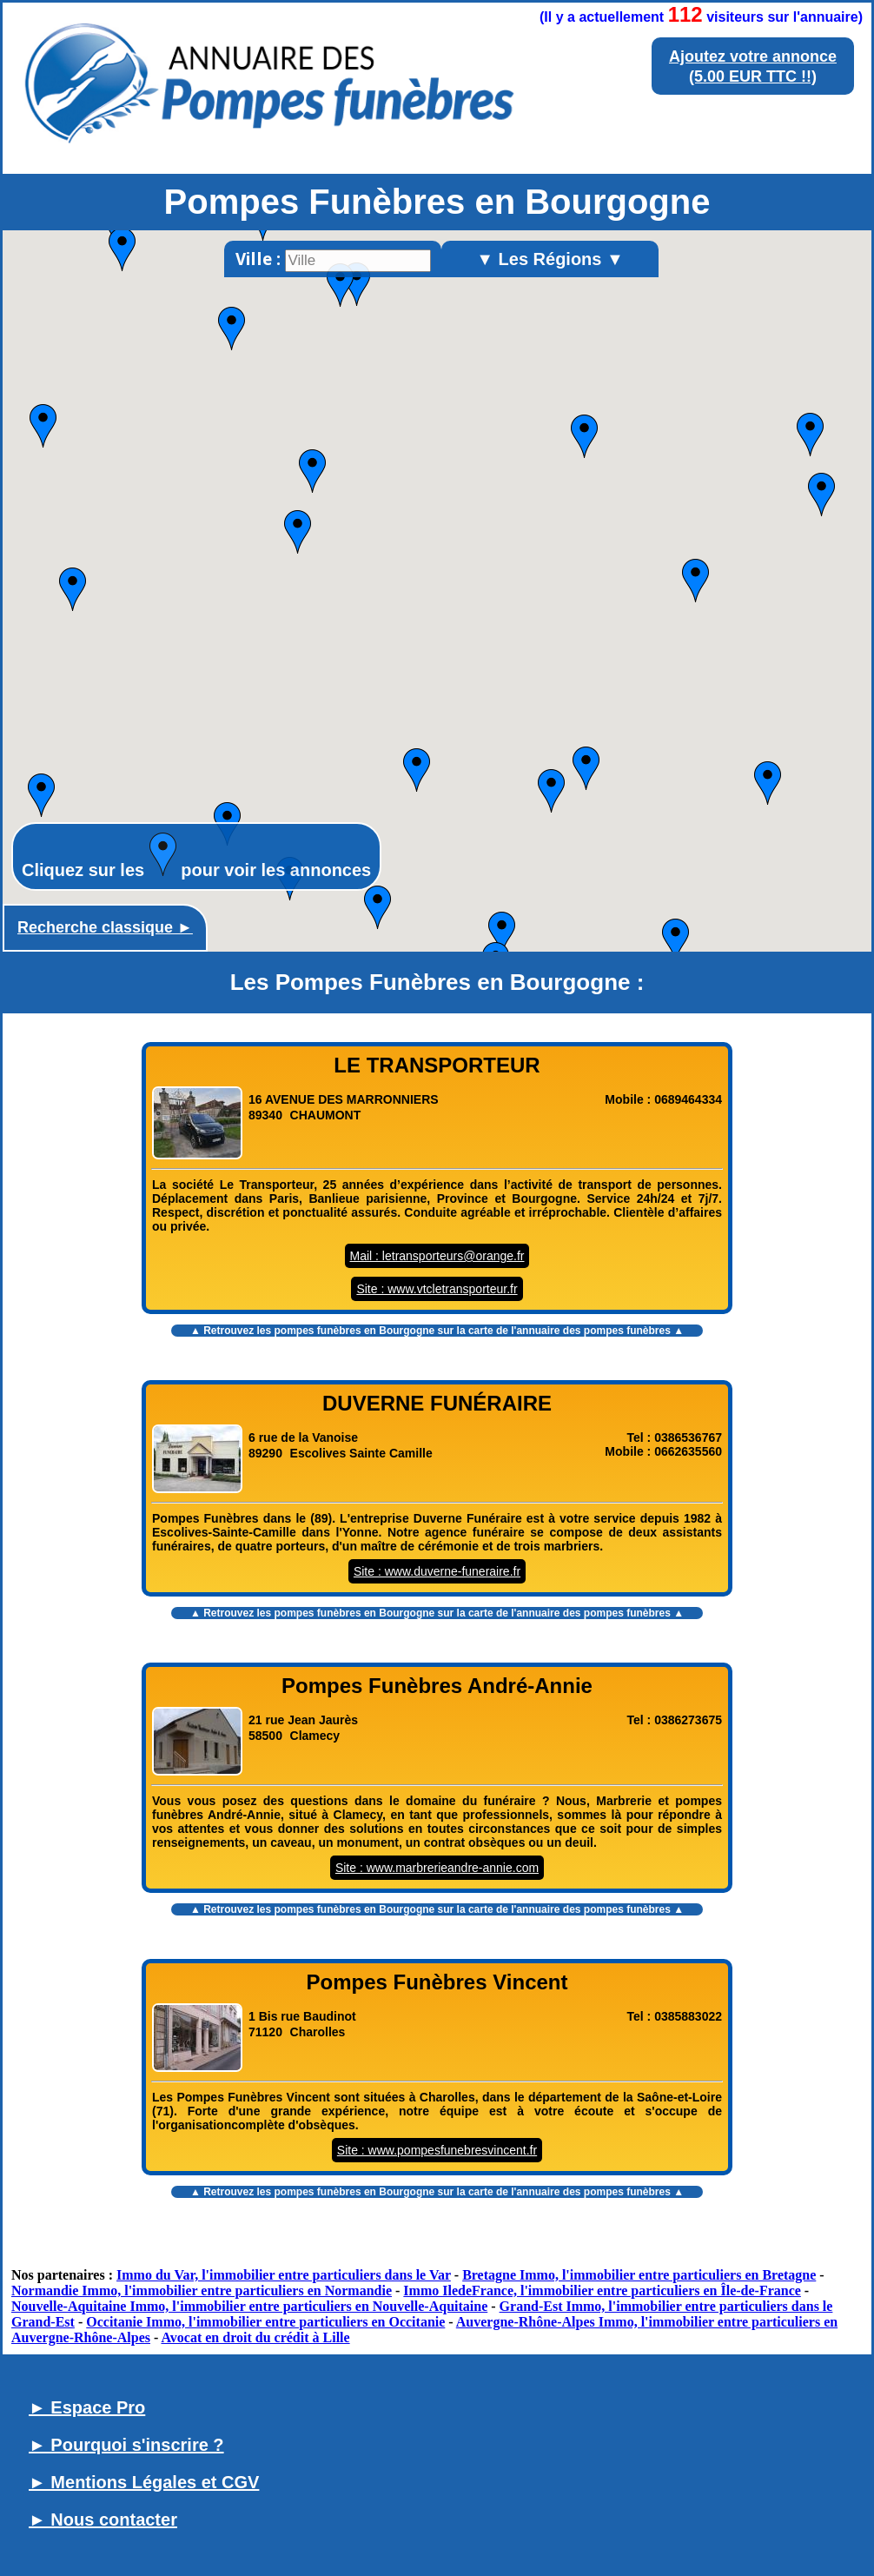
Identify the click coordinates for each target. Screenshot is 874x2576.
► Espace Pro (87, 2407)
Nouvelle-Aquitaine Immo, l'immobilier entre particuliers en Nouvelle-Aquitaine (249, 2306)
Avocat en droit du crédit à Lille (255, 2337)
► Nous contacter (103, 2519)
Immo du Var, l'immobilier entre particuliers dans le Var (283, 2274)
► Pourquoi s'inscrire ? (126, 2444)
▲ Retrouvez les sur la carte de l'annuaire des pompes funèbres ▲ (437, 1331)
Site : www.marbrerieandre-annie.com (437, 1868)
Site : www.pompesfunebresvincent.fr (437, 2150)
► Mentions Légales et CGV (144, 2482)
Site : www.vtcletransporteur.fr (436, 1289)
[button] (695, 580)
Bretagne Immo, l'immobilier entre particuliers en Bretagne (639, 2274)
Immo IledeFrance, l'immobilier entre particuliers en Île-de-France (602, 2290)
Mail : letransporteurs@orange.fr (437, 1256)
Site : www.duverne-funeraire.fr (437, 1571)
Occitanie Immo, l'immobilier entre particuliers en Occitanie (265, 2321)
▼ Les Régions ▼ (550, 259)
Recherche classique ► (105, 927)
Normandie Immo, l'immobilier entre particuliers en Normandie (201, 2290)
